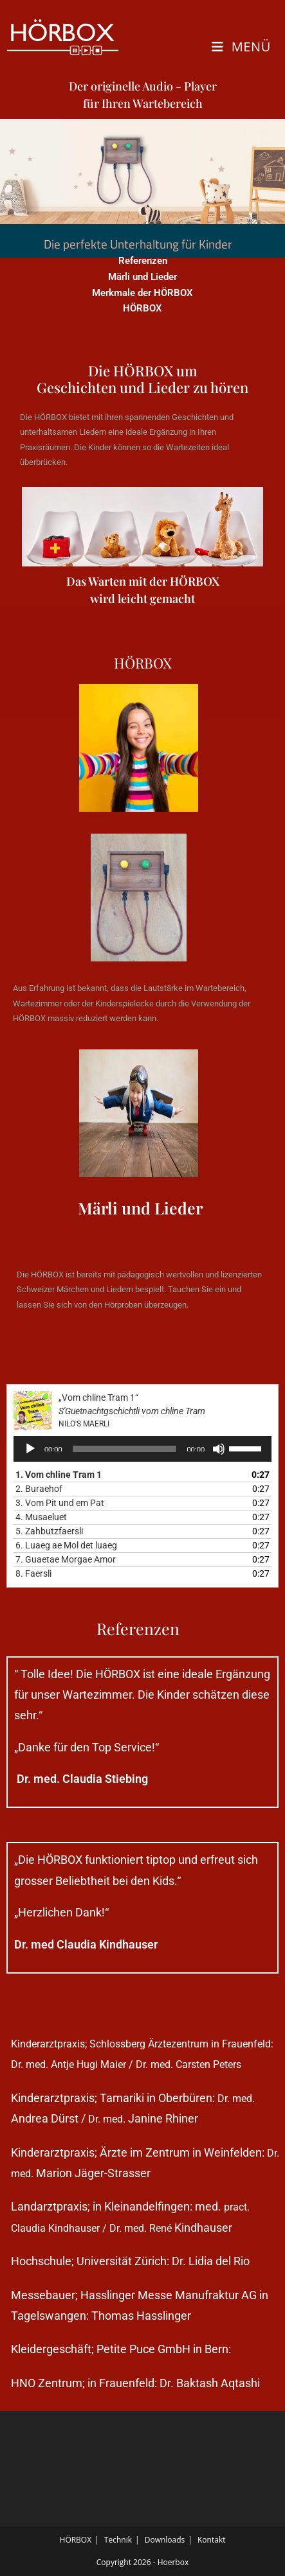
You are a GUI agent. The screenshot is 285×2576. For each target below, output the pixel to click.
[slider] (125, 1449)
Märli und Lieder (142, 277)
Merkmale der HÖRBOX (142, 293)
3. (59, 1503)
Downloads (165, 2539)
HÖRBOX (142, 308)
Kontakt (211, 2539)
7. (65, 1559)
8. (33, 1573)
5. (49, 1531)
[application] (142, 1449)
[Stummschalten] (218, 1448)
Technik (118, 2539)
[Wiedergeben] (30, 1448)
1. (58, 1474)
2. (38, 1489)
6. (66, 1545)
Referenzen (142, 261)
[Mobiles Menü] (241, 46)
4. (41, 1517)
